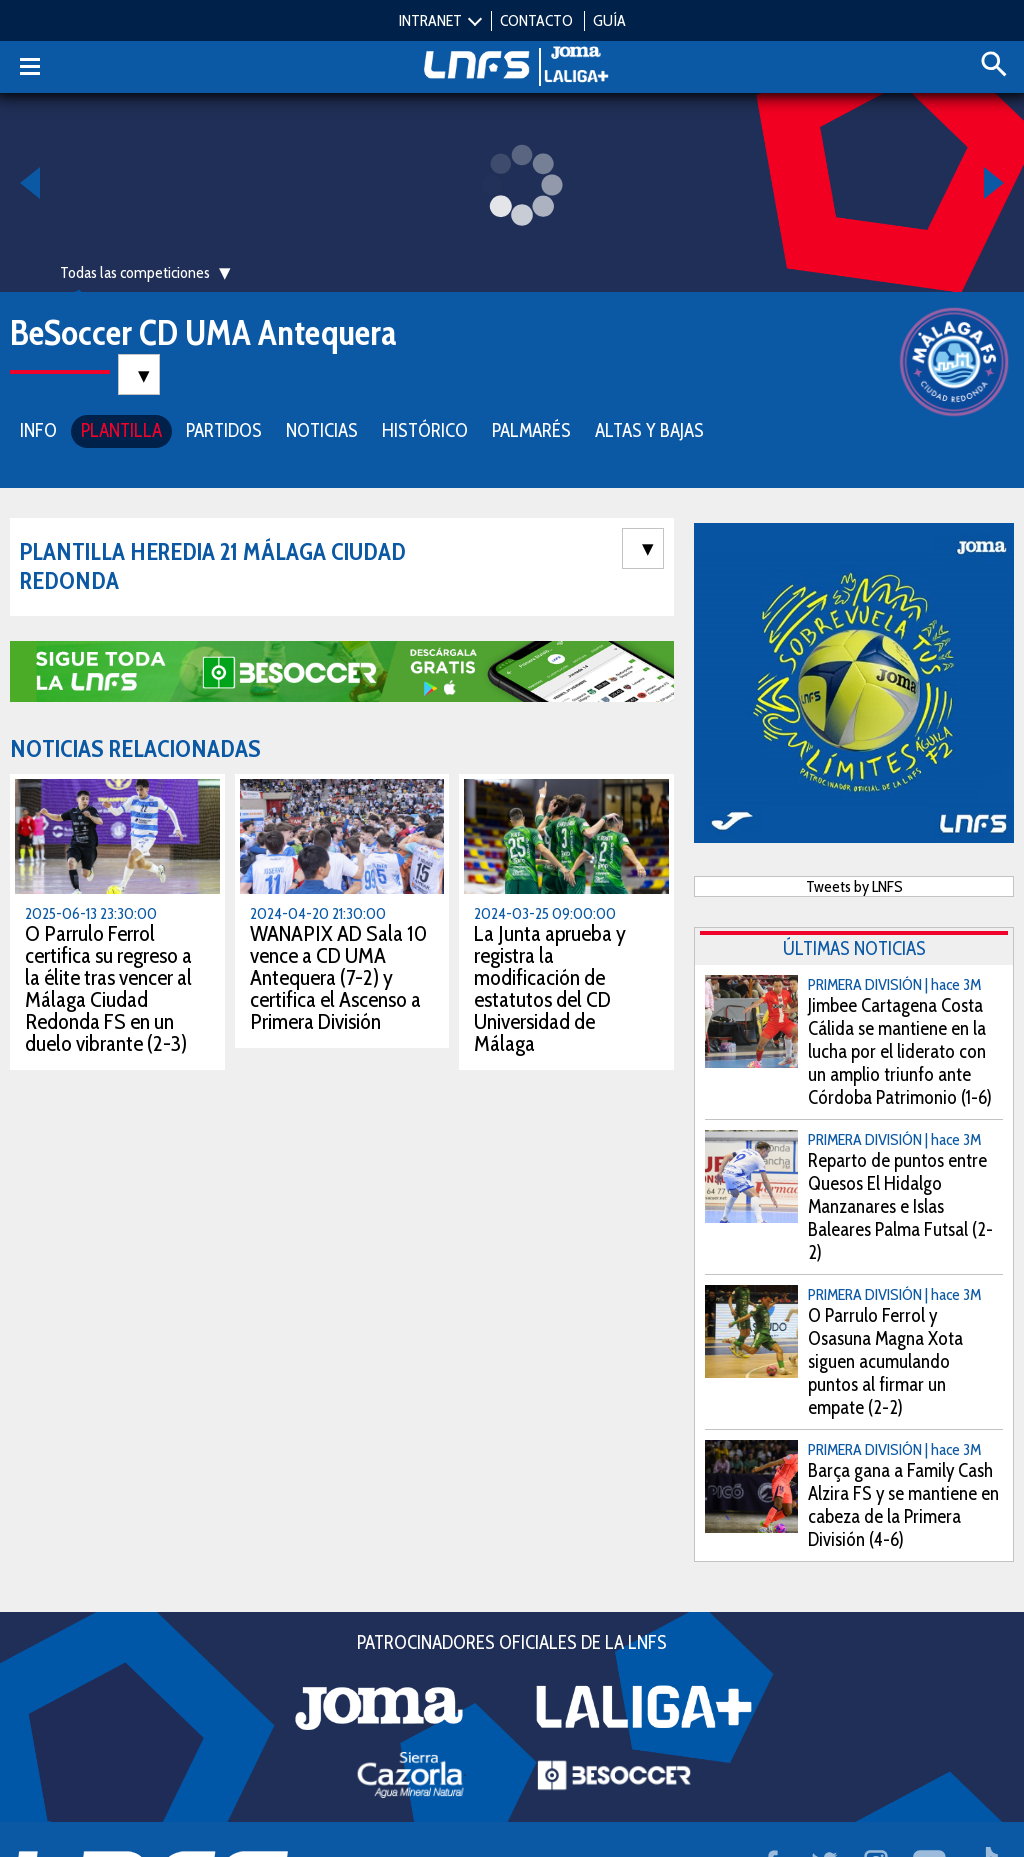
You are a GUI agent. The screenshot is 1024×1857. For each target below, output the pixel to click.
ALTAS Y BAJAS (649, 428)
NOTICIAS (322, 428)
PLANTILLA (121, 428)
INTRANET (430, 20)
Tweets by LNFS (854, 884)
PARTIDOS (224, 428)
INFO (38, 428)
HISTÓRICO (425, 428)
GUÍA (609, 20)
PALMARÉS (531, 428)
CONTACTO (536, 20)
